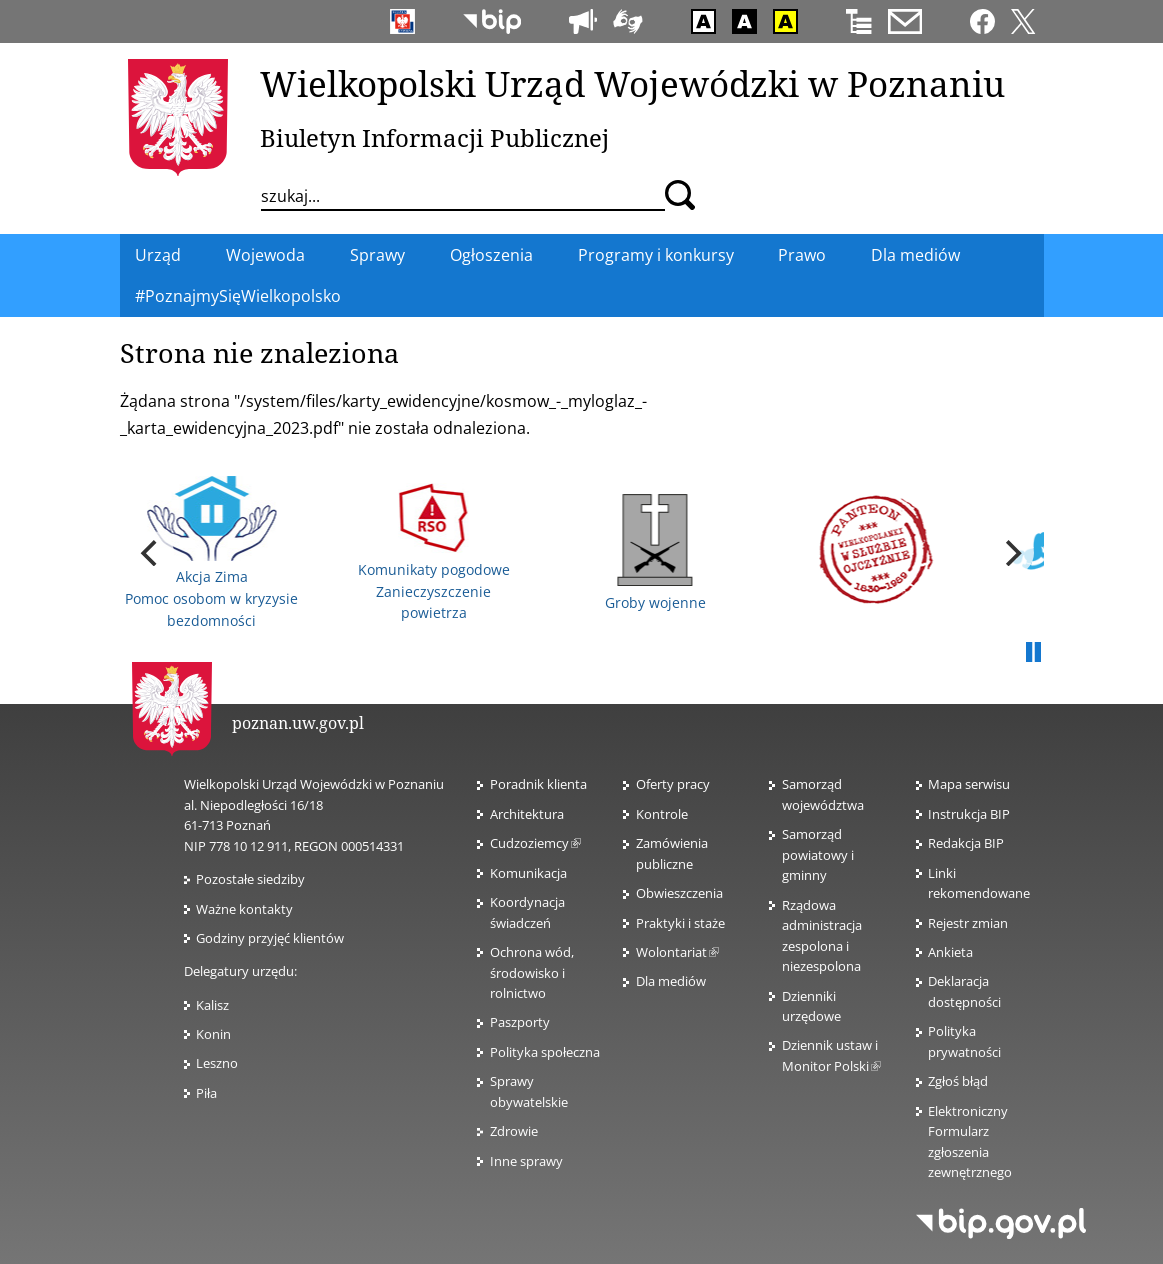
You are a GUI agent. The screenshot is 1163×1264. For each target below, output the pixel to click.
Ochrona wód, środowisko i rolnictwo (532, 972)
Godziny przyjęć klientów (270, 938)
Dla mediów (671, 981)
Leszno (217, 1063)
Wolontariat (677, 952)
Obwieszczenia (679, 893)
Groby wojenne (655, 553)
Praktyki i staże (680, 923)
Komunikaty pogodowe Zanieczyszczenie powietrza (434, 552)
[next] (1012, 553)
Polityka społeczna (545, 1052)
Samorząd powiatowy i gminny (818, 854)
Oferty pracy (673, 784)
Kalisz (212, 1005)
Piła (206, 1093)
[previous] (152, 553)
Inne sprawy (526, 1161)
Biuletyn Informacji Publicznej (434, 137)
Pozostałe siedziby (250, 879)
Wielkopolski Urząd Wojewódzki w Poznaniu (632, 83)
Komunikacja (528, 873)
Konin (213, 1034)
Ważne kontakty (244, 909)
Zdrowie (514, 1131)
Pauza (1034, 653)
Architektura (527, 814)
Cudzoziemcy (535, 843)
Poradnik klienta (538, 784)
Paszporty (520, 1022)
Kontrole (662, 814)
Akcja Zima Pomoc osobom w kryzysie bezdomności (211, 553)
